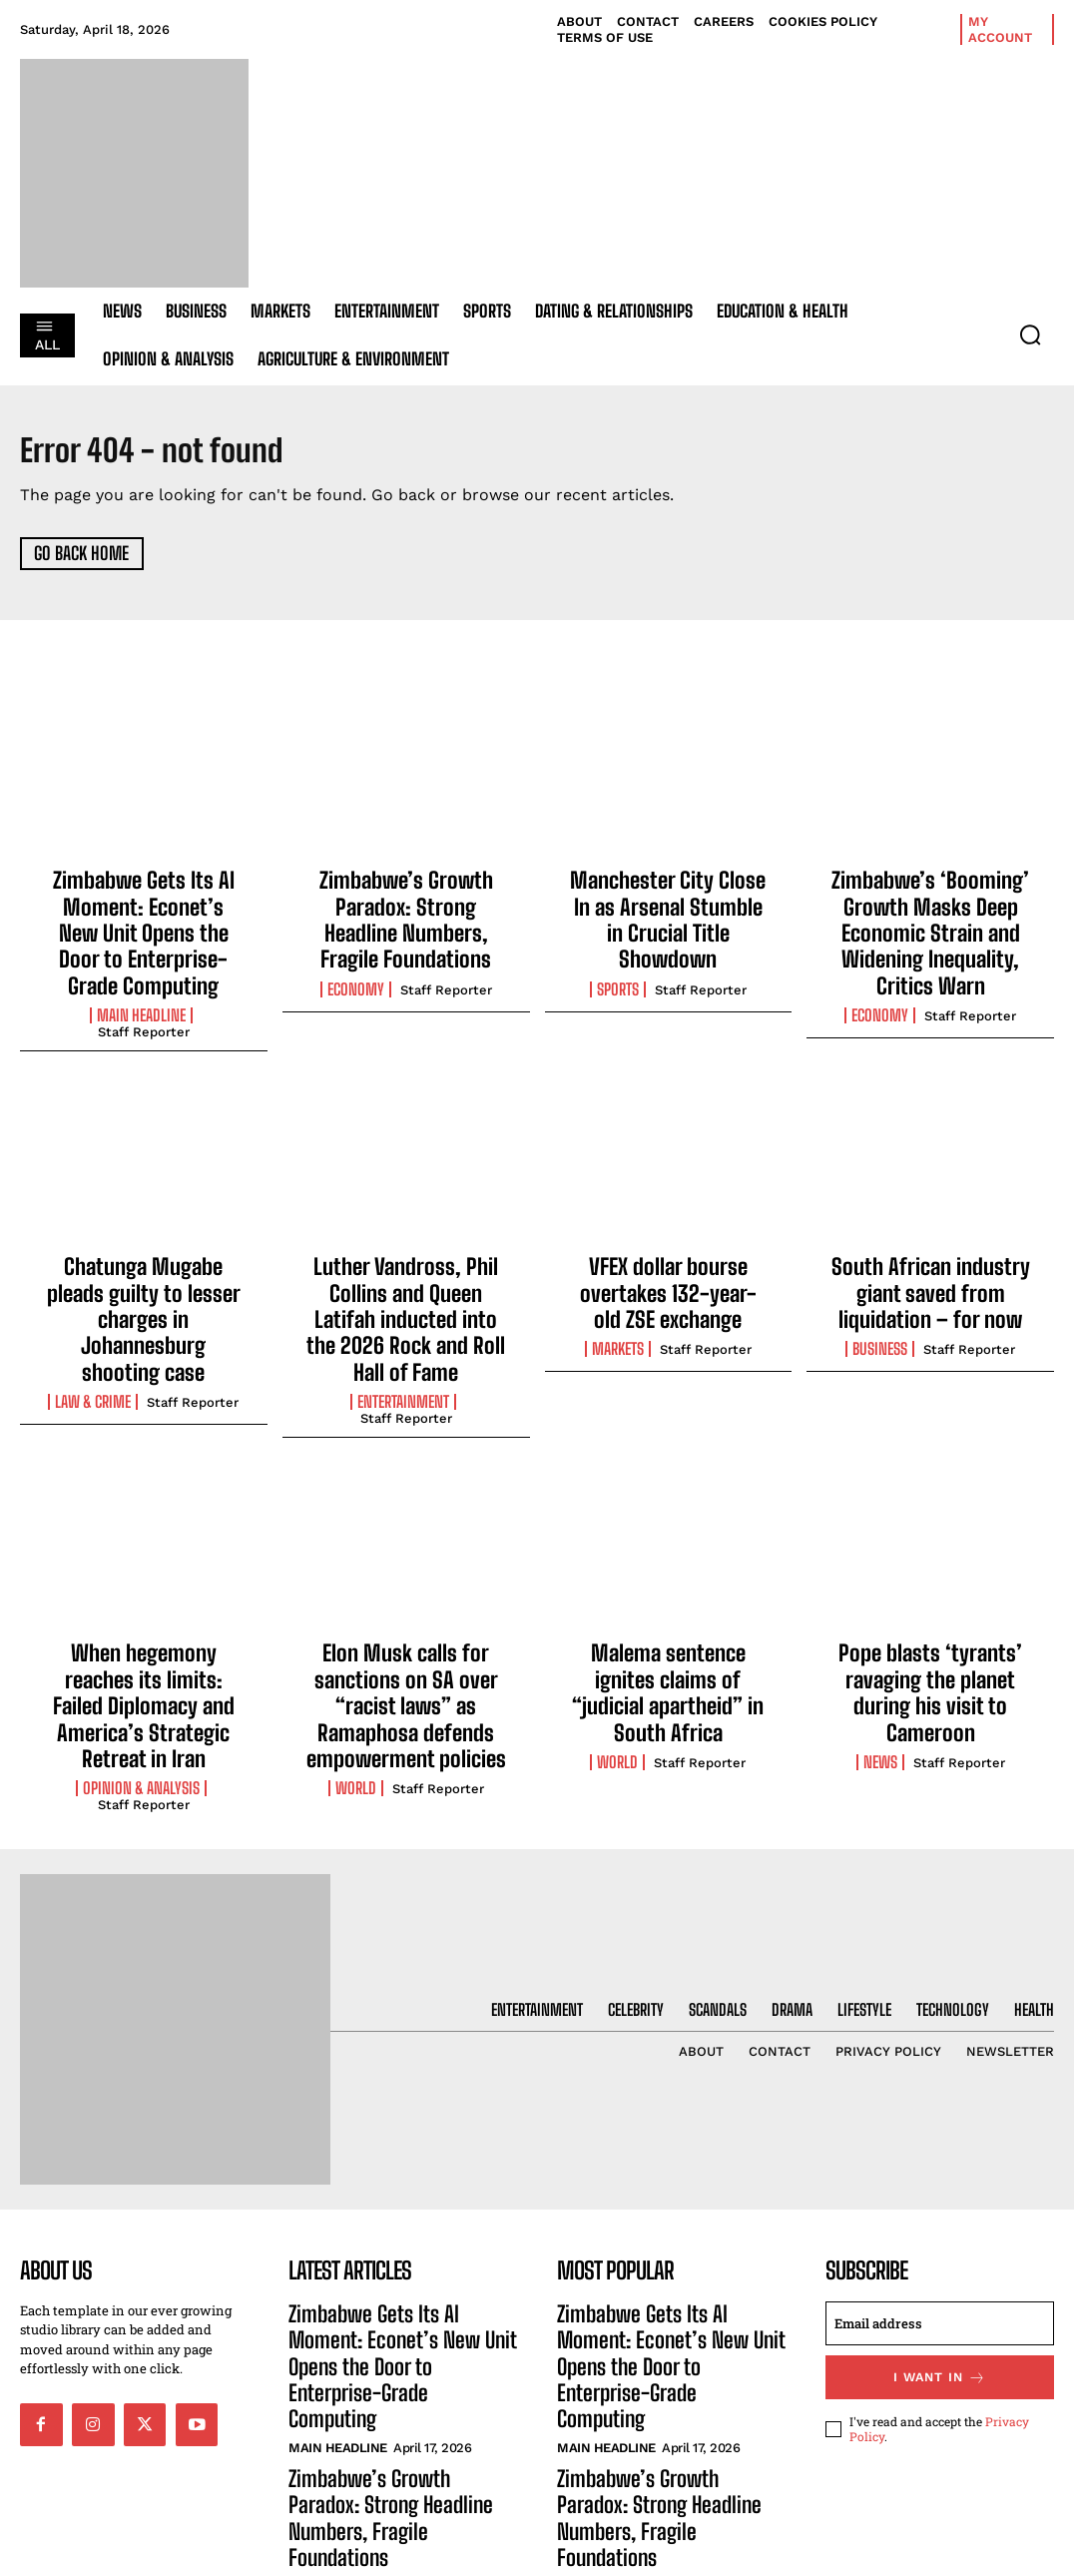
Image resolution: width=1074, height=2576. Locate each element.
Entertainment (403, 1335)
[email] (939, 2218)
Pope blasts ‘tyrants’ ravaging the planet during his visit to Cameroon (930, 1605)
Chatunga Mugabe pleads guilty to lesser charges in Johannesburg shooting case (144, 1274)
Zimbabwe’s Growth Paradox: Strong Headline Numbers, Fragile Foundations (405, 912)
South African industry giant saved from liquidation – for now (930, 1263)
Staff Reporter (144, 1009)
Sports (618, 951)
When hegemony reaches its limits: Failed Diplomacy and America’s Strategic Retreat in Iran (144, 1616)
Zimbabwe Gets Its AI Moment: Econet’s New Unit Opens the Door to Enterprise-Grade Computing (144, 922)
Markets (618, 1313)
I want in (939, 2269)
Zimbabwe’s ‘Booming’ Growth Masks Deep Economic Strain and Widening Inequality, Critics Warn (930, 922)
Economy (355, 972)
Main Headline (141, 993)
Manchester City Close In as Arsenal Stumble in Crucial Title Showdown (668, 901)
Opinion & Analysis (141, 1675)
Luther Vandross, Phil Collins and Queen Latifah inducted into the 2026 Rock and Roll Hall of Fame (406, 1274)
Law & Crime (93, 1335)
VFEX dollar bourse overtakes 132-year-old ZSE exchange (668, 1263)
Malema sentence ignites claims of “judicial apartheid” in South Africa (668, 1605)
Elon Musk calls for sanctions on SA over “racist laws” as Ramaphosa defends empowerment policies (405, 1626)
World (355, 1697)
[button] (1030, 334)
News (880, 1654)
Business (879, 1313)
